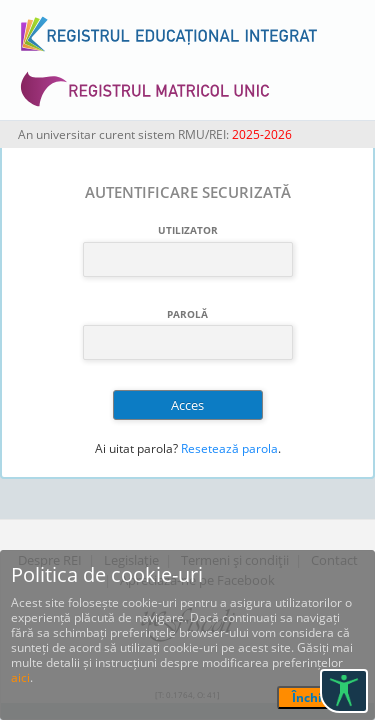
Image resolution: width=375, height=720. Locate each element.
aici (20, 677)
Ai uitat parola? (136, 448)
